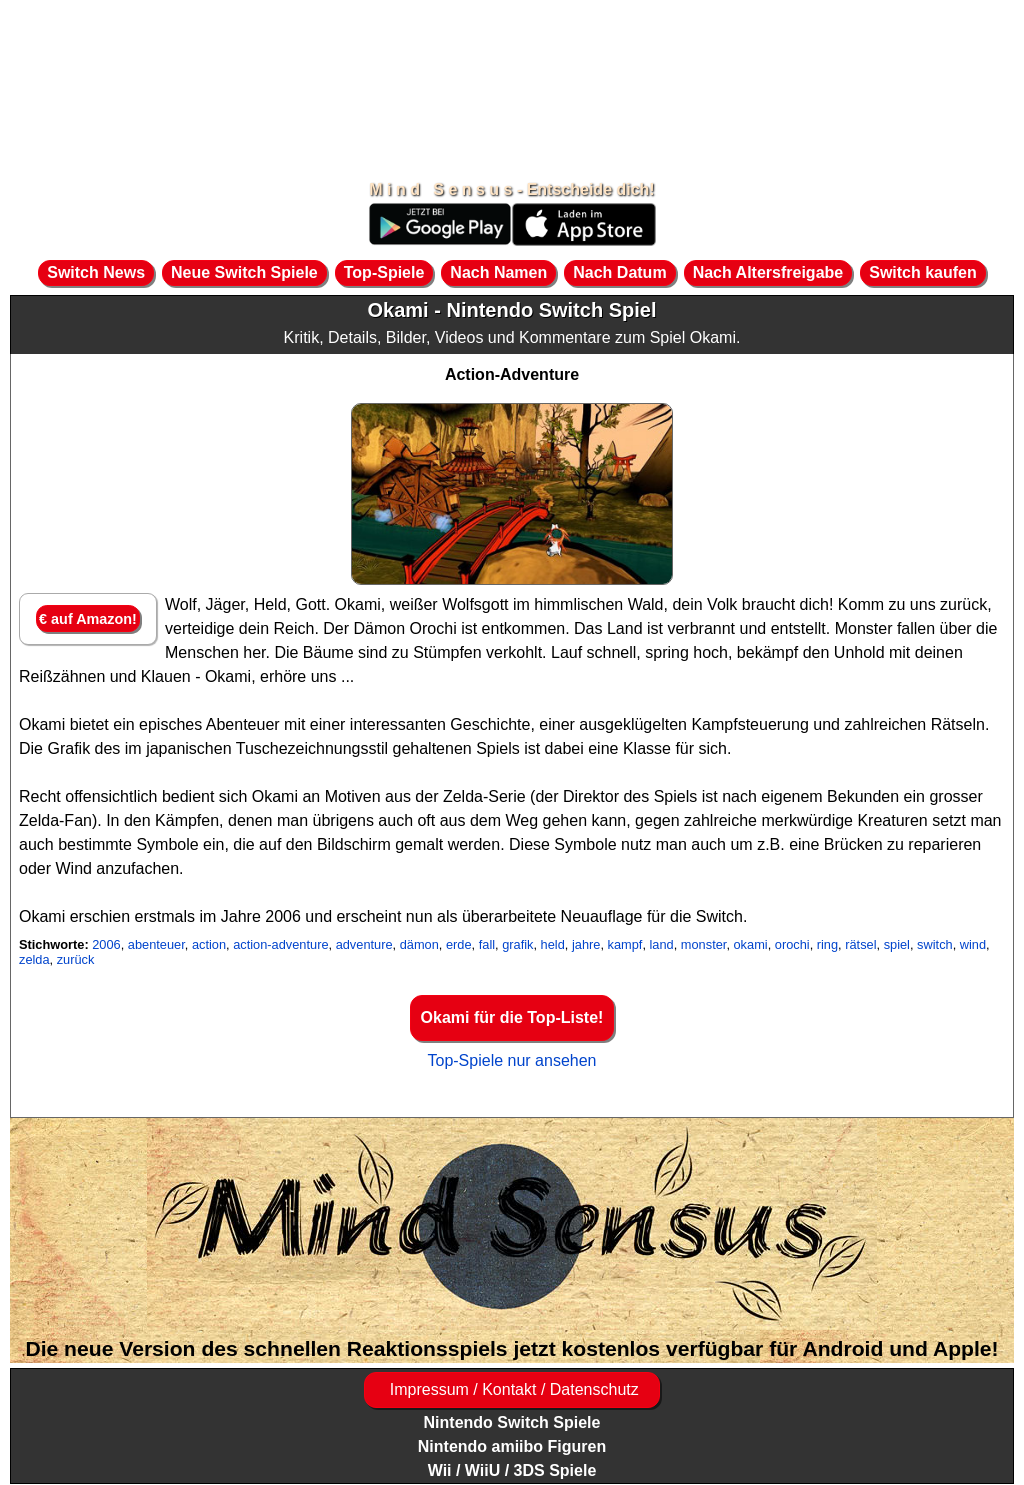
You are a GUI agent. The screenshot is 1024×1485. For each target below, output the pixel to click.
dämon (419, 944)
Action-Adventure (512, 374)
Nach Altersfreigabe (768, 272)
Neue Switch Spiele (244, 272)
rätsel (860, 944)
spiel (897, 944)
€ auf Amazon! (88, 619)
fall (487, 944)
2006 (106, 944)
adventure (364, 944)
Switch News (96, 272)
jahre (586, 944)
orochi (792, 944)
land (662, 944)
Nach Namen (498, 272)
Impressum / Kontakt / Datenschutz (511, 1389)
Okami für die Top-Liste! (512, 1017)
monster (704, 944)
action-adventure (280, 944)
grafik (517, 944)
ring (827, 944)
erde (459, 944)
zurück (76, 959)
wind (973, 944)
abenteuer (156, 944)
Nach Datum (619, 272)
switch (935, 944)
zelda (34, 959)
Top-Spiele (384, 272)
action (209, 944)
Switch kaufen (923, 272)
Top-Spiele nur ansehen (511, 1060)
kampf (625, 944)
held (553, 944)
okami (751, 944)
